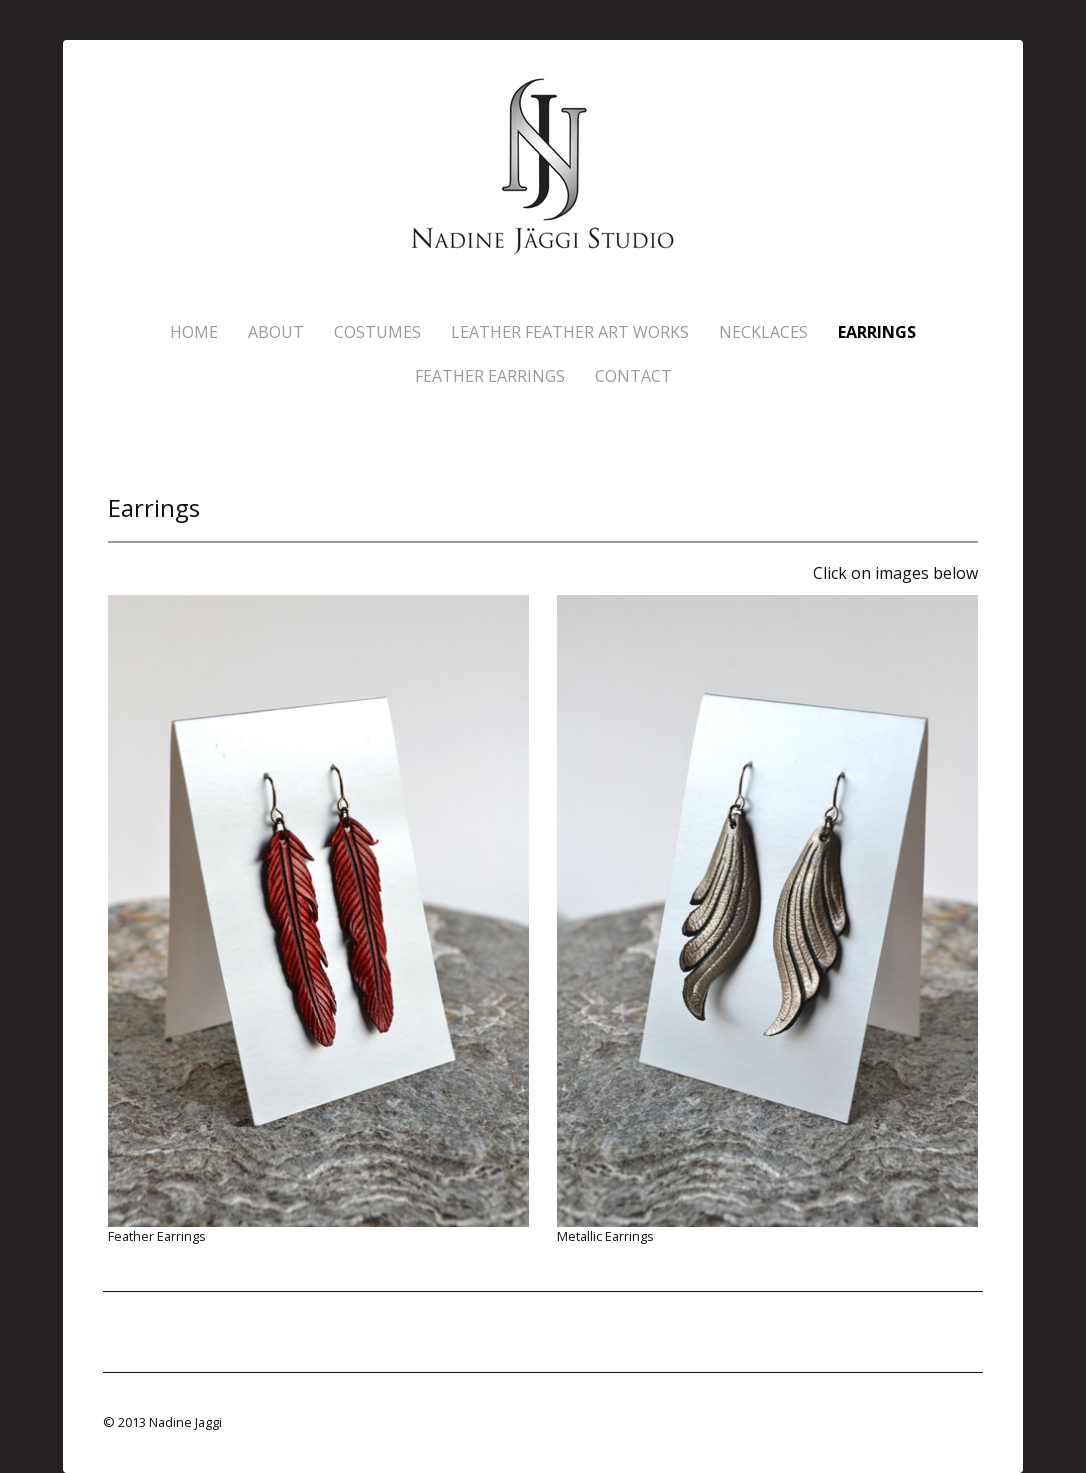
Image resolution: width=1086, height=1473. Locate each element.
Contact (633, 376)
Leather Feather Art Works (570, 332)
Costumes (377, 332)
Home (194, 332)
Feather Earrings (490, 376)
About (276, 332)
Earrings (877, 332)
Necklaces (763, 332)
